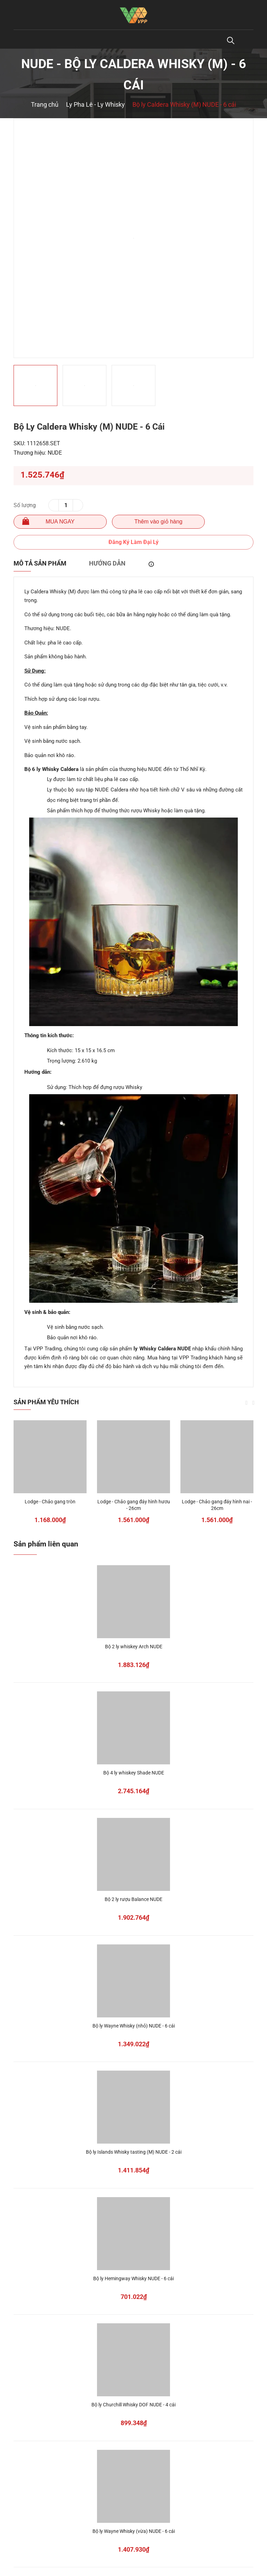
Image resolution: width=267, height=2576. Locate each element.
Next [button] (253, 1403)
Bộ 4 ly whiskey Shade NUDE (133, 1772)
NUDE (55, 452)
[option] (133, 238)
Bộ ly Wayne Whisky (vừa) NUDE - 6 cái (133, 2531)
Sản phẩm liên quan (46, 1544)
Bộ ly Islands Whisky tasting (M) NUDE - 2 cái (133, 2152)
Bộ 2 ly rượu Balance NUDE (133, 1899)
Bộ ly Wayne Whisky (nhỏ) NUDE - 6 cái (133, 2026)
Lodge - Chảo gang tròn (50, 1501)
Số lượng (25, 505)
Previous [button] (246, 1403)
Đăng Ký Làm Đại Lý (133, 542)
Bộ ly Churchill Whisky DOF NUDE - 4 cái (133, 2404)
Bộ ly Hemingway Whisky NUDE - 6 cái (133, 2278)
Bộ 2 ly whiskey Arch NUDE (133, 1646)
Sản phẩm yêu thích (46, 1402)
